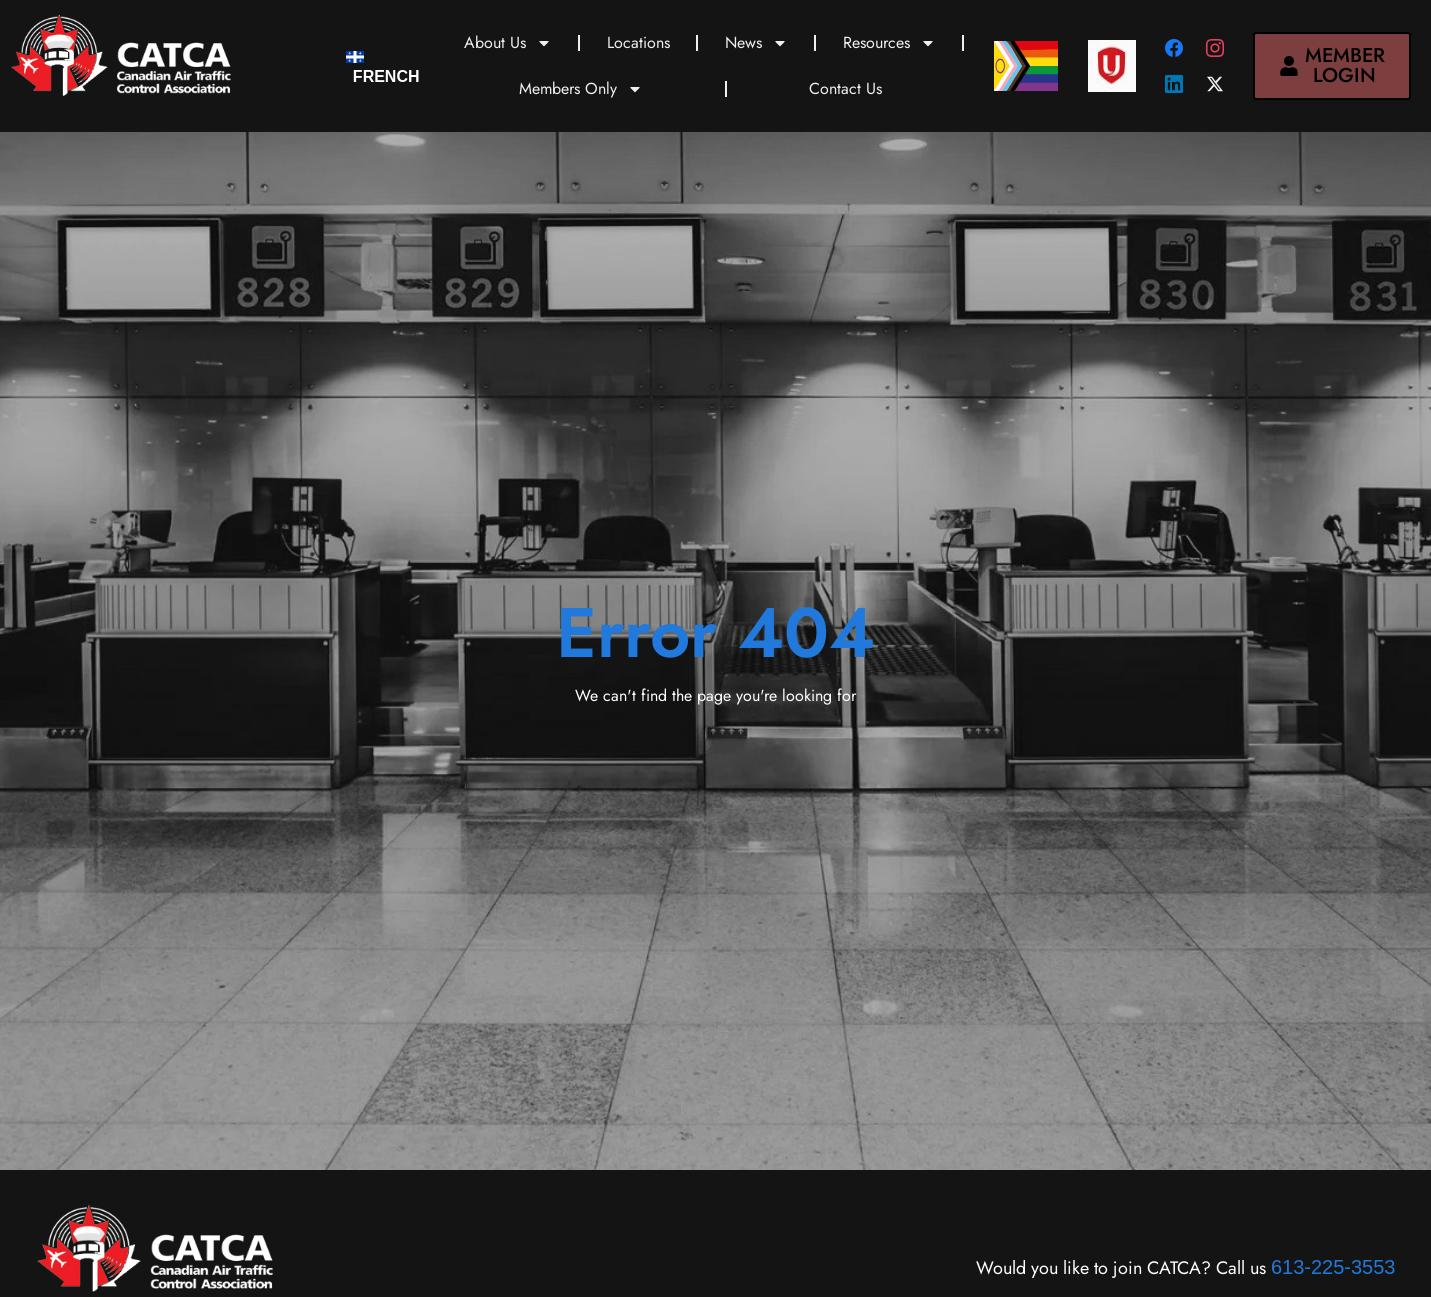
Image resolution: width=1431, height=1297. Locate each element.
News (756, 43)
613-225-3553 (1333, 1267)
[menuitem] (382, 66)
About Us (508, 43)
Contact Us (845, 88)
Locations (638, 42)
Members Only (581, 89)
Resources (889, 43)
